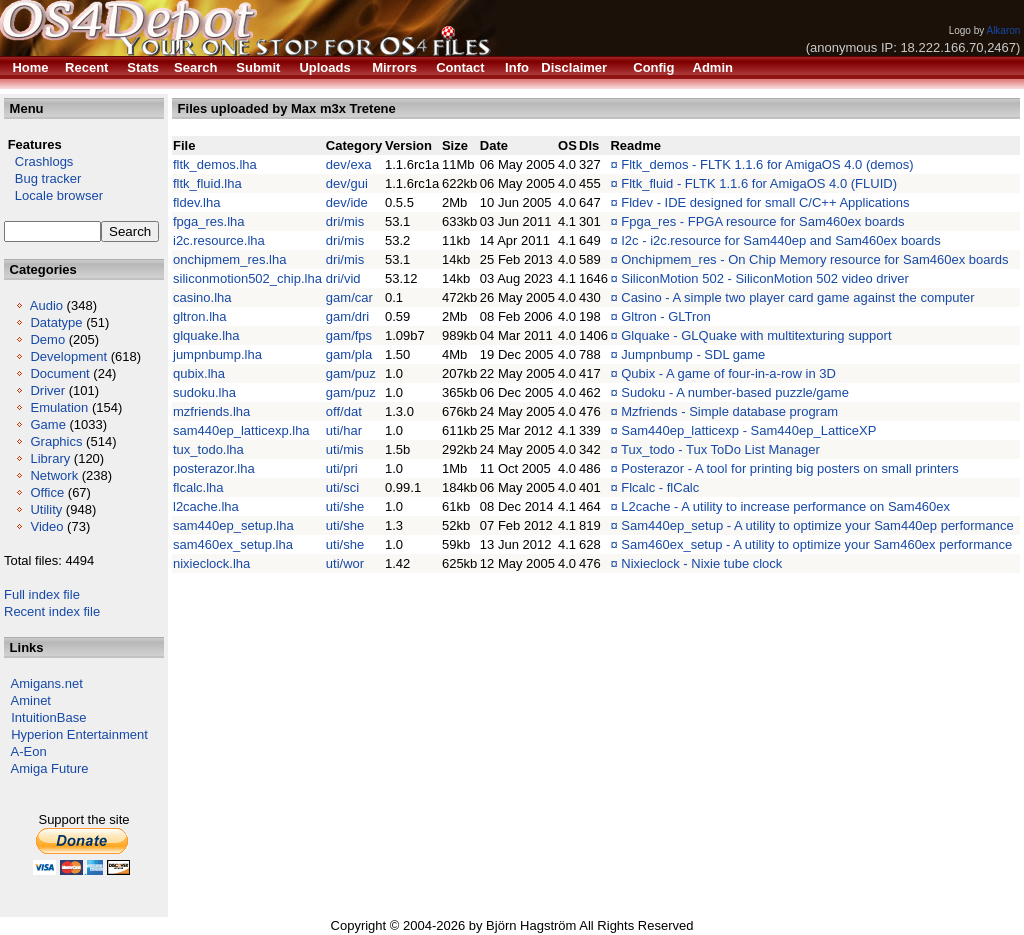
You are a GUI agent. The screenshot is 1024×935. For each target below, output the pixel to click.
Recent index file (52, 611)
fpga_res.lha (209, 221)
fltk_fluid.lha (207, 183)
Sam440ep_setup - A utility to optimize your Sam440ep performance (817, 525)
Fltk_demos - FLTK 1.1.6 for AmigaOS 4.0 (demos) (767, 164)
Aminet (31, 700)
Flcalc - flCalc (660, 487)
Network (54, 475)
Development (68, 356)
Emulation (59, 407)
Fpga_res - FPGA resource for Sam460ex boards (762, 221)
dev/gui (347, 183)
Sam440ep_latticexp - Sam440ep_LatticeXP (748, 430)
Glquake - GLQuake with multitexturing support (756, 335)
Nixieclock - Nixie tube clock (701, 563)
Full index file (42, 594)
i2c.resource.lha (219, 240)
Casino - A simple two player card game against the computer (797, 297)
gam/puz (351, 373)
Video (46, 526)
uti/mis (345, 449)
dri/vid (343, 278)
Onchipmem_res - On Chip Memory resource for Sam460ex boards (814, 259)
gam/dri (347, 316)
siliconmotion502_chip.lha (247, 278)
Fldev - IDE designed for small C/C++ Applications (765, 202)
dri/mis (345, 221)
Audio (46, 305)
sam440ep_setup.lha (233, 525)
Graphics (56, 441)
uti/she (345, 506)
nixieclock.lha (211, 563)
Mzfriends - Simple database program (729, 411)
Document (59, 373)
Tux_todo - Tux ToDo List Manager (720, 449)
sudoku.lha (204, 392)
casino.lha (202, 297)
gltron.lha (199, 316)
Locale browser (53, 195)
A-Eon (29, 751)
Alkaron (1003, 30)
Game (47, 424)
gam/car (349, 297)
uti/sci (342, 487)
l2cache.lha (206, 506)
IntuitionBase (48, 717)
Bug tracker (42, 178)
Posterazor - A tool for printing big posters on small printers (789, 468)
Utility (46, 509)
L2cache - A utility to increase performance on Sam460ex (785, 506)
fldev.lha (196, 202)
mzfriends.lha (211, 411)
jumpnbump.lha (217, 354)
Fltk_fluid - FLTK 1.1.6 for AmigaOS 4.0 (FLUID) (759, 183)
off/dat (344, 411)
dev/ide (347, 202)
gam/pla (349, 354)
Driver (47, 390)
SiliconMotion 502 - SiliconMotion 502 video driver (765, 278)
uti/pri (342, 468)
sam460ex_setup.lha (233, 544)
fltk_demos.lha (215, 164)
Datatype (56, 322)
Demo (47, 339)
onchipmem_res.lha (229, 259)
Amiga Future (50, 768)
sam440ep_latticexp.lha (241, 430)
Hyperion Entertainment (79, 734)
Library (50, 458)
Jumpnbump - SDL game (693, 354)
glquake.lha (206, 335)
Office (47, 492)
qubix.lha (199, 373)
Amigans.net (47, 683)
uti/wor (345, 563)
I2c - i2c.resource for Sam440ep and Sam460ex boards (780, 240)
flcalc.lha (198, 487)
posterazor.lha (214, 468)
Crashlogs (38, 161)
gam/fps (349, 335)
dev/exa (349, 164)
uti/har (344, 430)
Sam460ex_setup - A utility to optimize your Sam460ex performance (816, 544)
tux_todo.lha (208, 449)
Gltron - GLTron (666, 316)
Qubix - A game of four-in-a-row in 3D (728, 373)
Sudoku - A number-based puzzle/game (735, 392)
